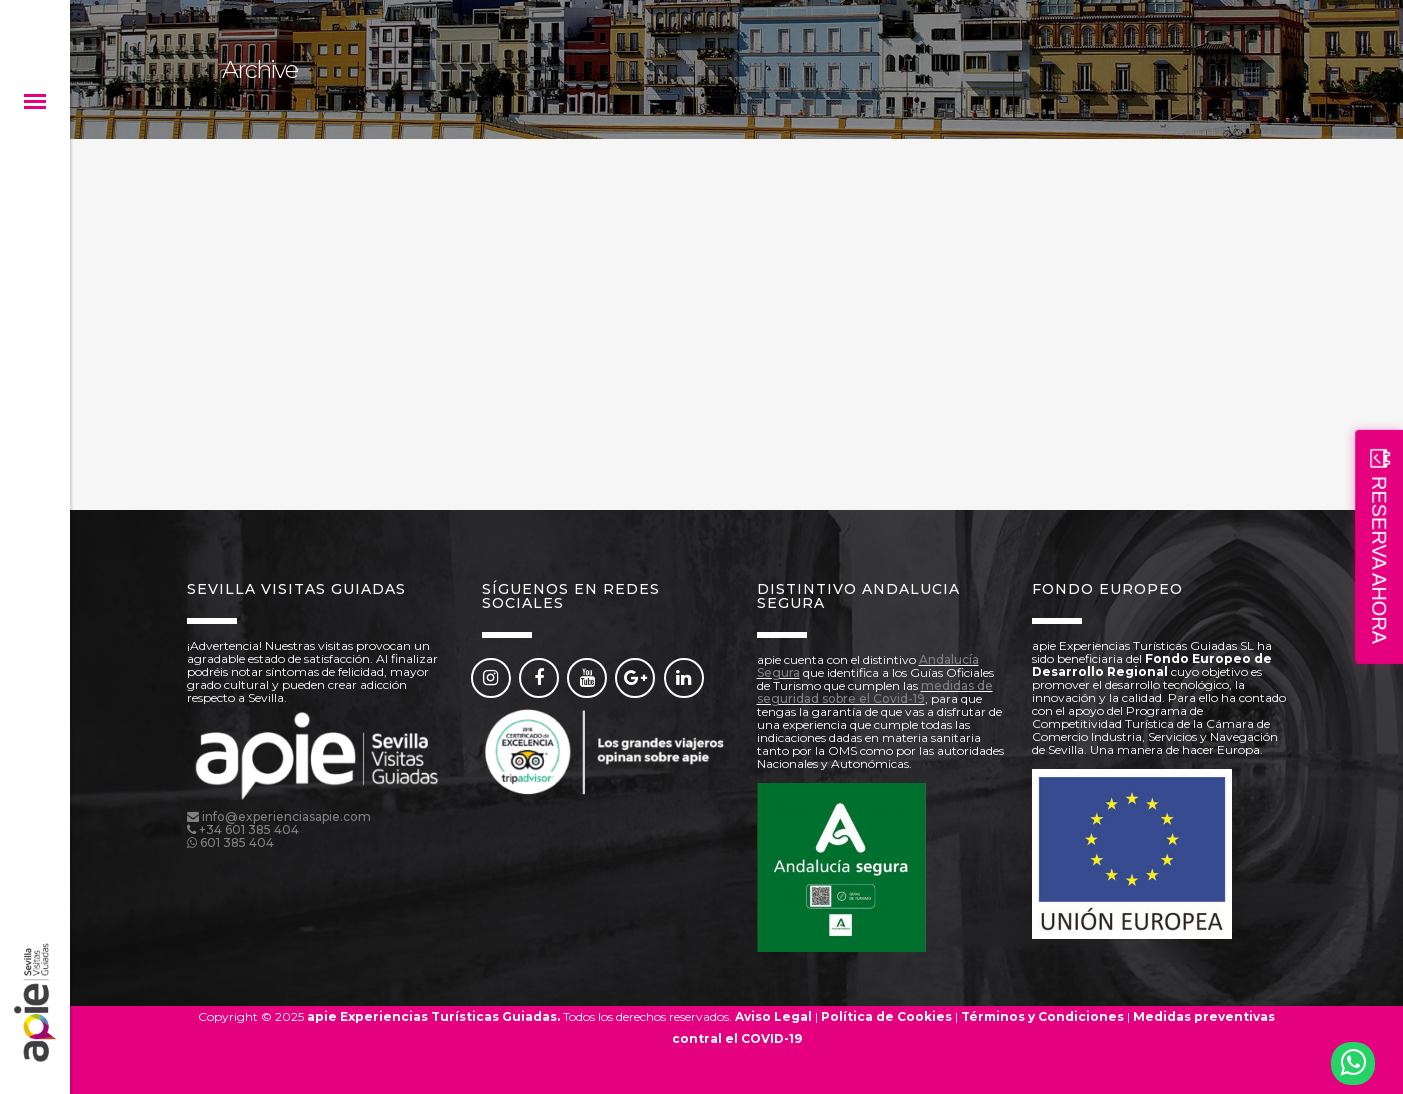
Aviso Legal (773, 1016)
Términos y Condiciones (1042, 1016)
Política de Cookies (886, 1016)
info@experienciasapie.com (286, 816)
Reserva (737, 1060)
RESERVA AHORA (1379, 560)
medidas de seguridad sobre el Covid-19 (875, 692)
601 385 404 (237, 842)
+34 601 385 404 (249, 829)
